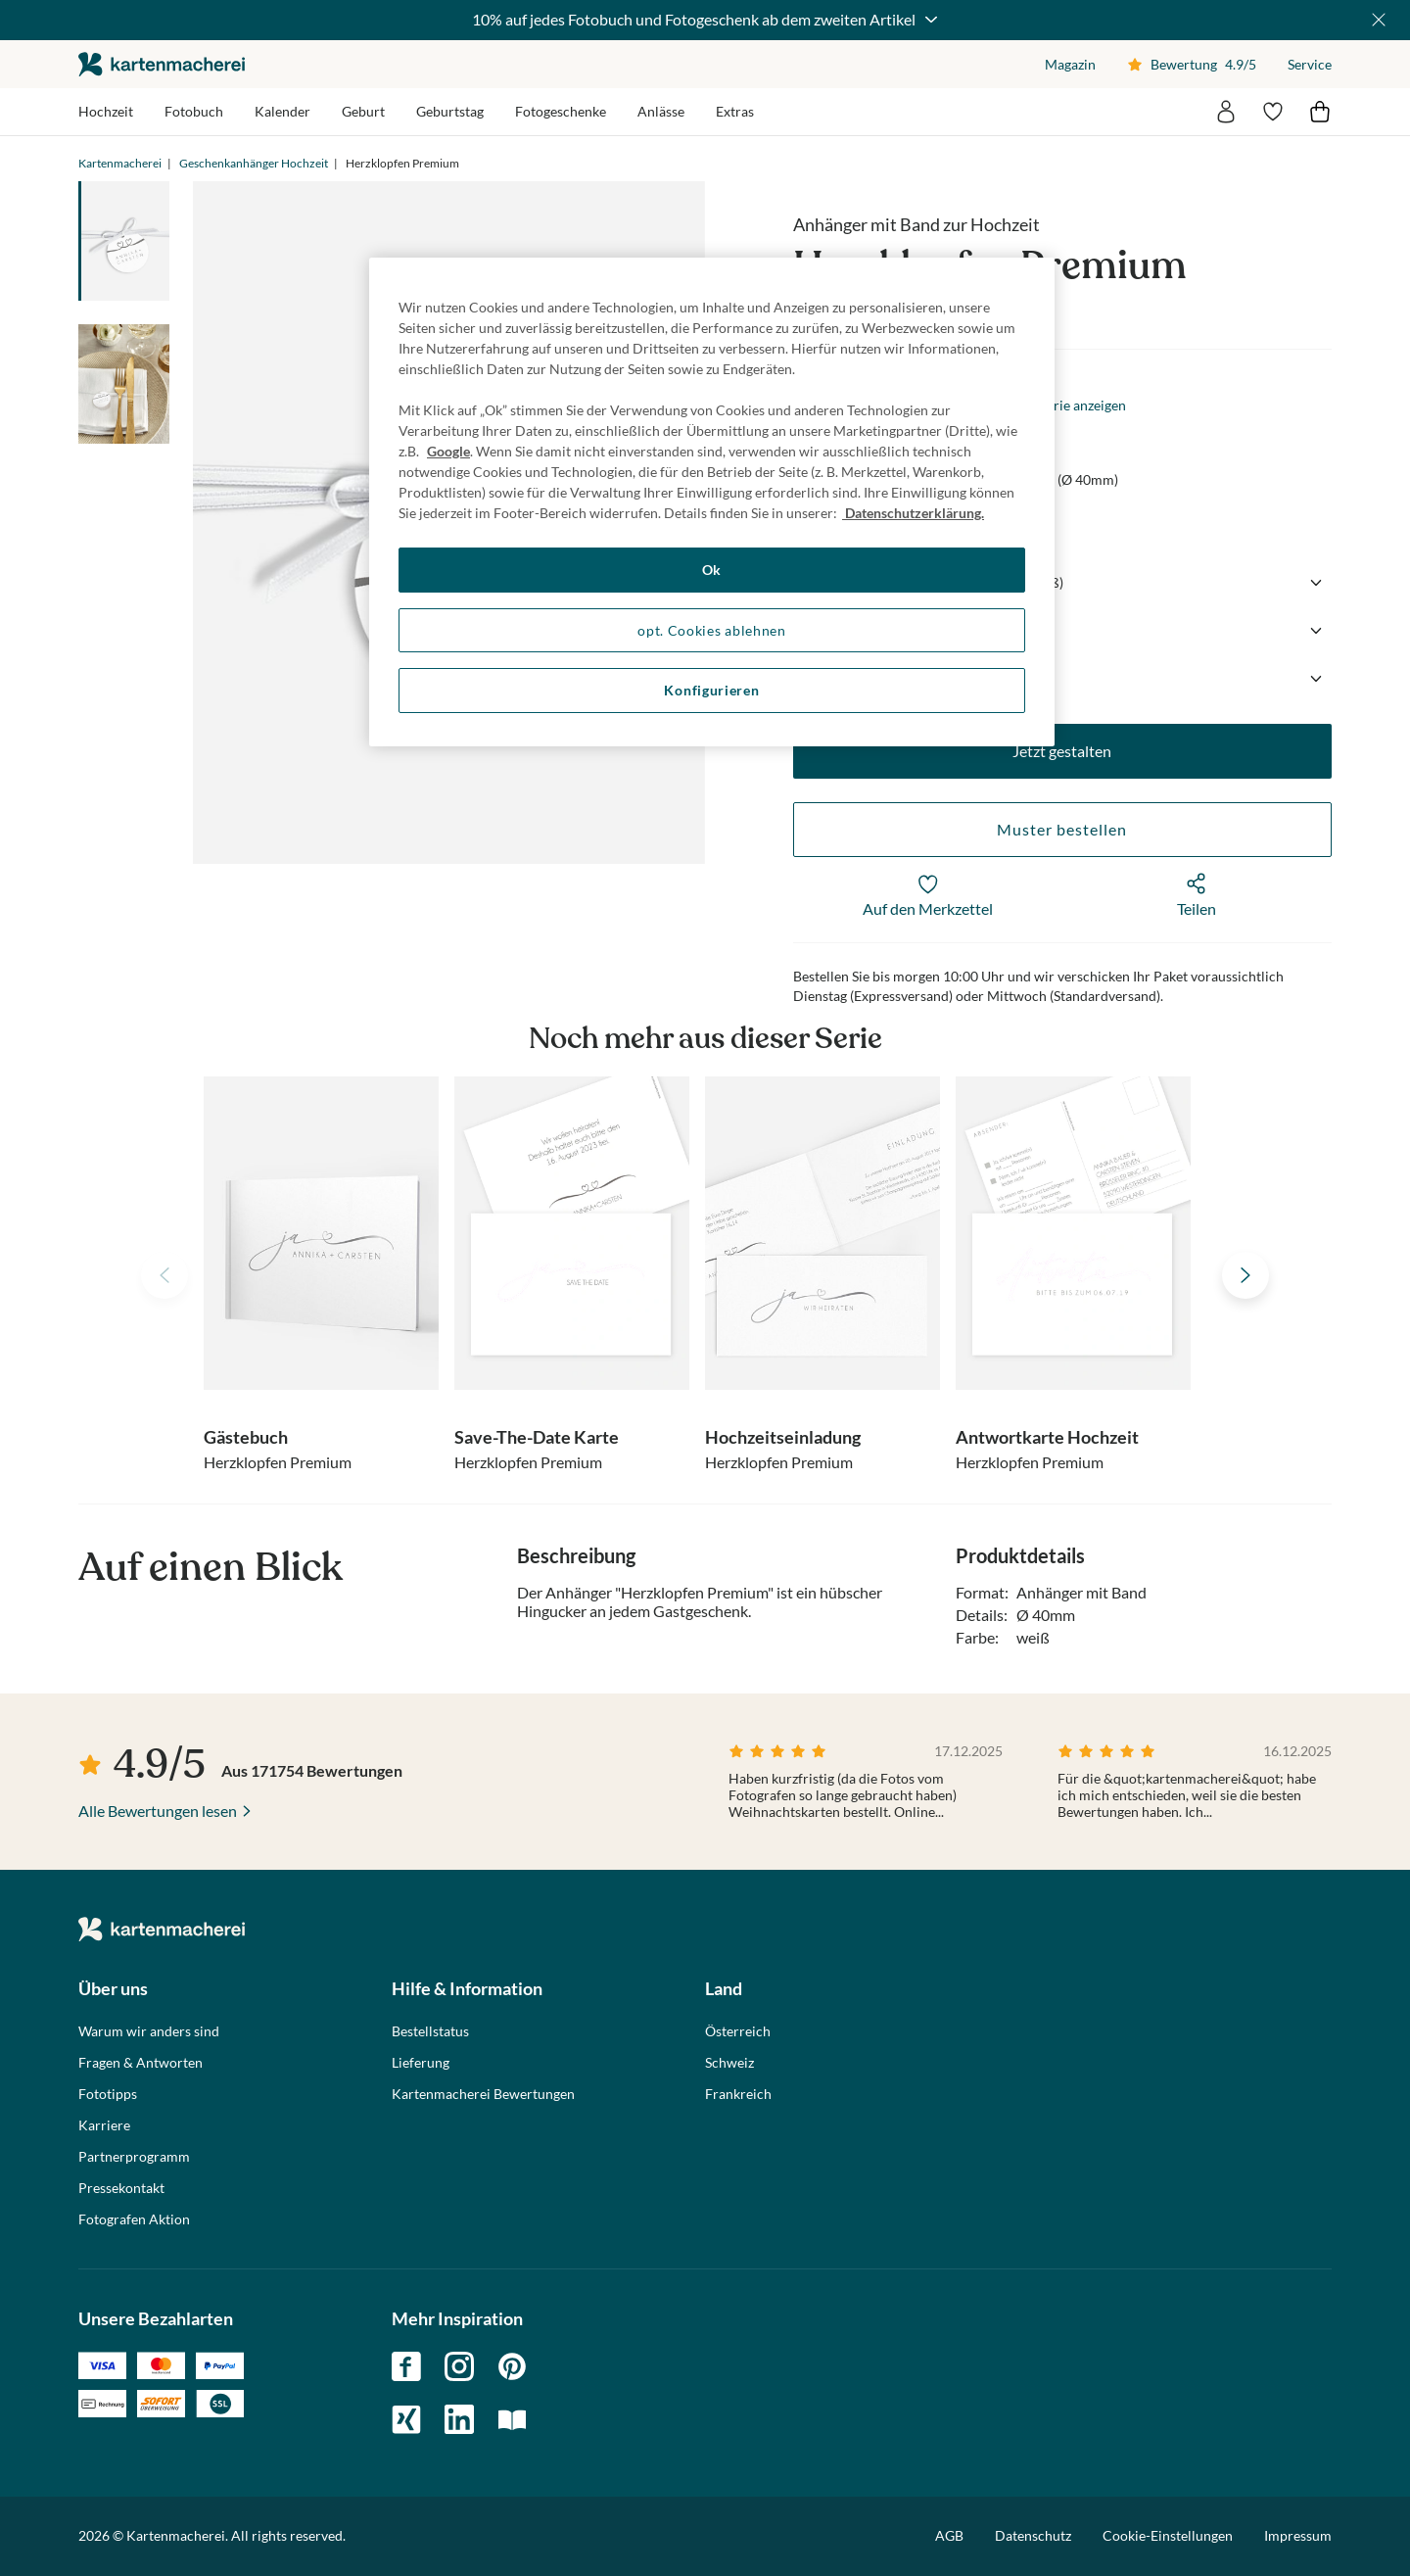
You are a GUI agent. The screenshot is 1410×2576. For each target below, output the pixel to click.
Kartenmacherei (120, 163)
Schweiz (729, 2063)
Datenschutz (1033, 2535)
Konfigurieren (711, 690)
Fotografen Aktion (134, 2219)
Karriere (104, 2125)
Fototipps (107, 2094)
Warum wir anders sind (148, 2031)
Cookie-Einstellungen (1168, 2536)
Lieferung (420, 2063)
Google (448, 451)
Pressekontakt (121, 2188)
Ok (712, 569)
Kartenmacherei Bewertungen (483, 2094)
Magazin (1070, 64)
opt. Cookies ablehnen (711, 630)
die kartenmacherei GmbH (161, 64)
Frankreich (738, 2094)
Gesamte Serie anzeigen (1055, 405)
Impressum (1298, 2535)
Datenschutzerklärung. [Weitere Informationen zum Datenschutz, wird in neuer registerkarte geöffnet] (913, 512)
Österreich (738, 2031)
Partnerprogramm (134, 2157)
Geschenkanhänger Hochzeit (253, 163)
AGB (949, 2535)
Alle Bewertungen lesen (157, 1810)
